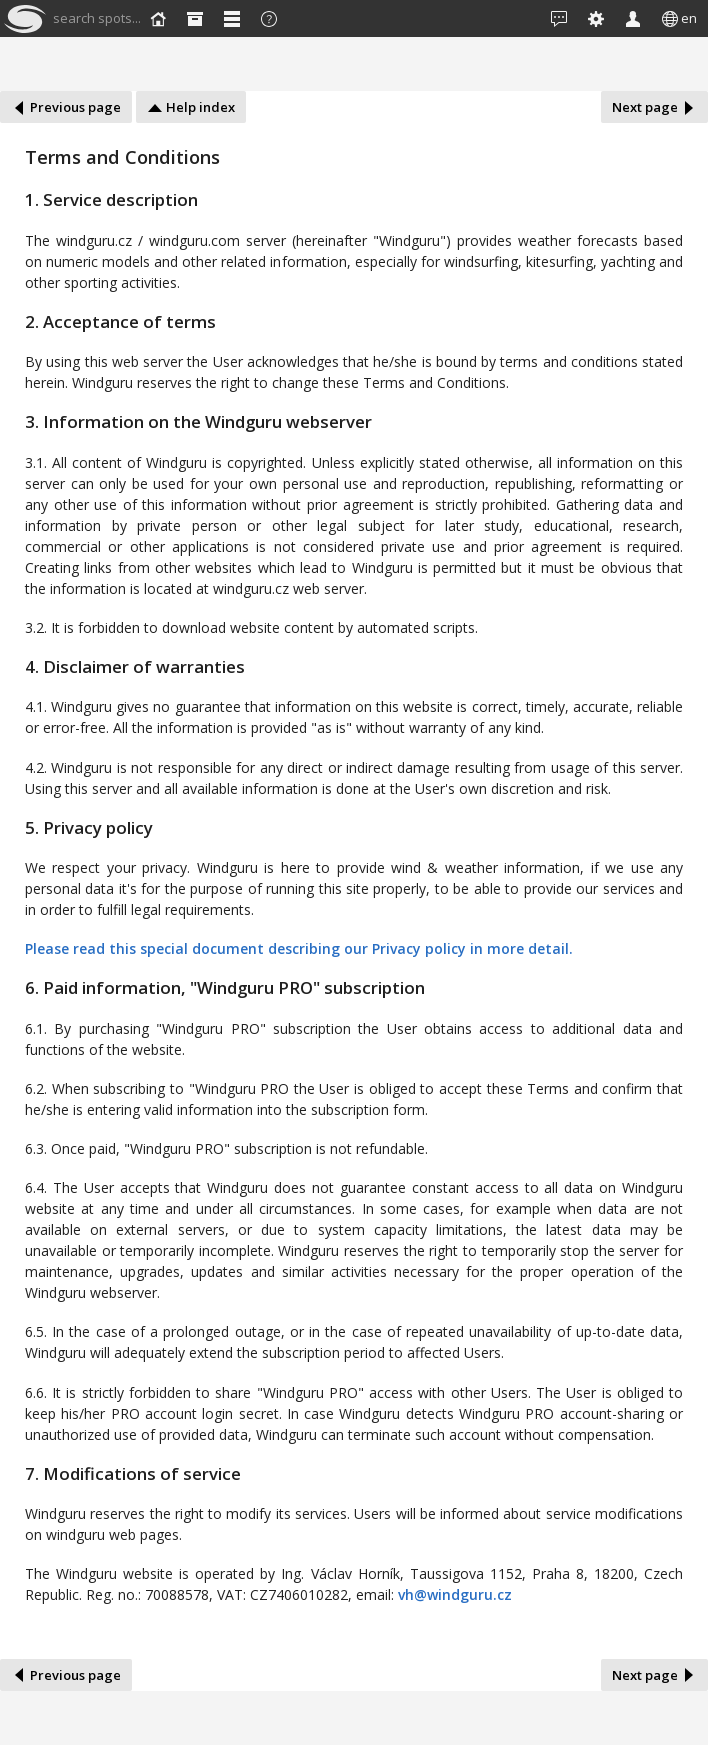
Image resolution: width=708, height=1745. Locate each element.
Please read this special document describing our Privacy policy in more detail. (299, 948)
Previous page (66, 107)
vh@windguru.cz (455, 1594)
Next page (654, 107)
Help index (191, 107)
